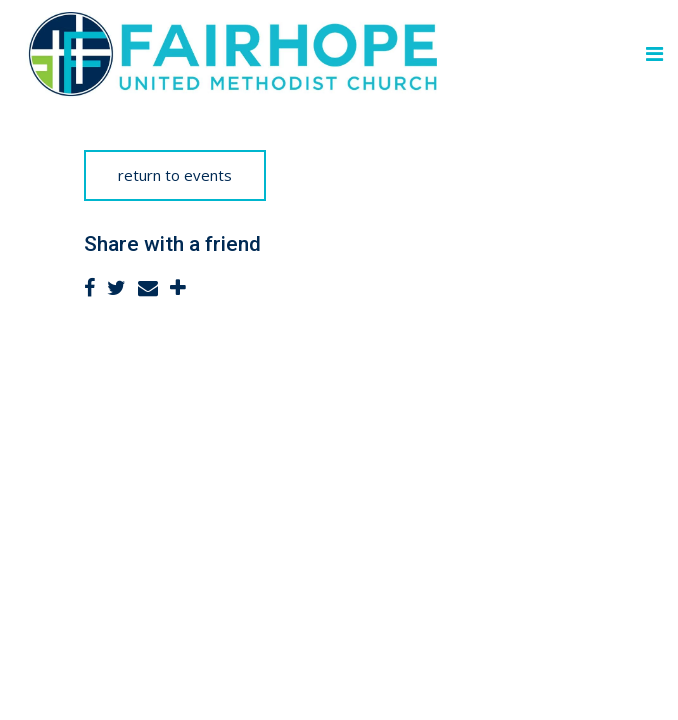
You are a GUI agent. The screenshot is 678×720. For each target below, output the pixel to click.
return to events (175, 175)
